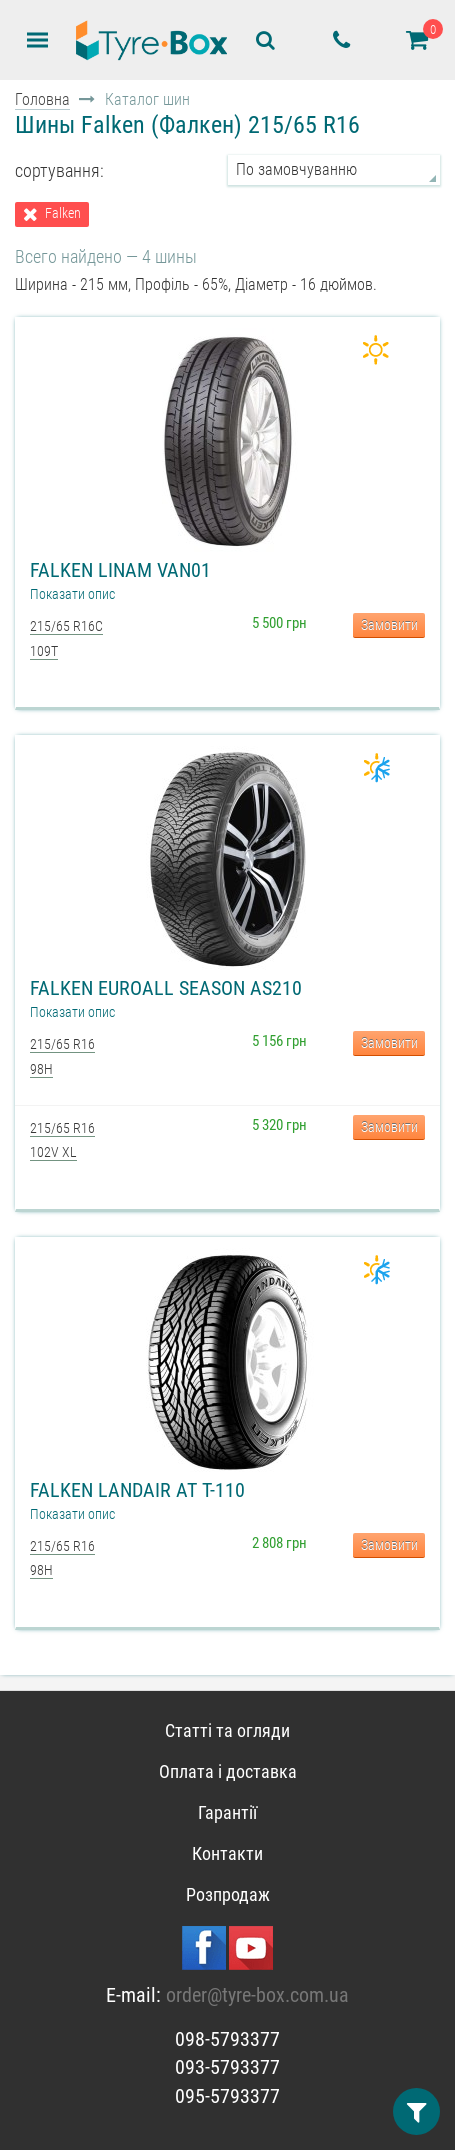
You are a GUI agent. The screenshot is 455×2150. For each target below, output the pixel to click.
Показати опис (72, 594)
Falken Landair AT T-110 (137, 1490)
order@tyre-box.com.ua (257, 1995)
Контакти (227, 1853)
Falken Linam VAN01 (120, 570)
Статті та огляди (227, 1730)
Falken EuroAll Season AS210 (166, 988)
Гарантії (227, 1812)
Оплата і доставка (228, 1771)
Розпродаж (228, 1894)
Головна (42, 99)
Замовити (389, 625)
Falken (63, 213)
